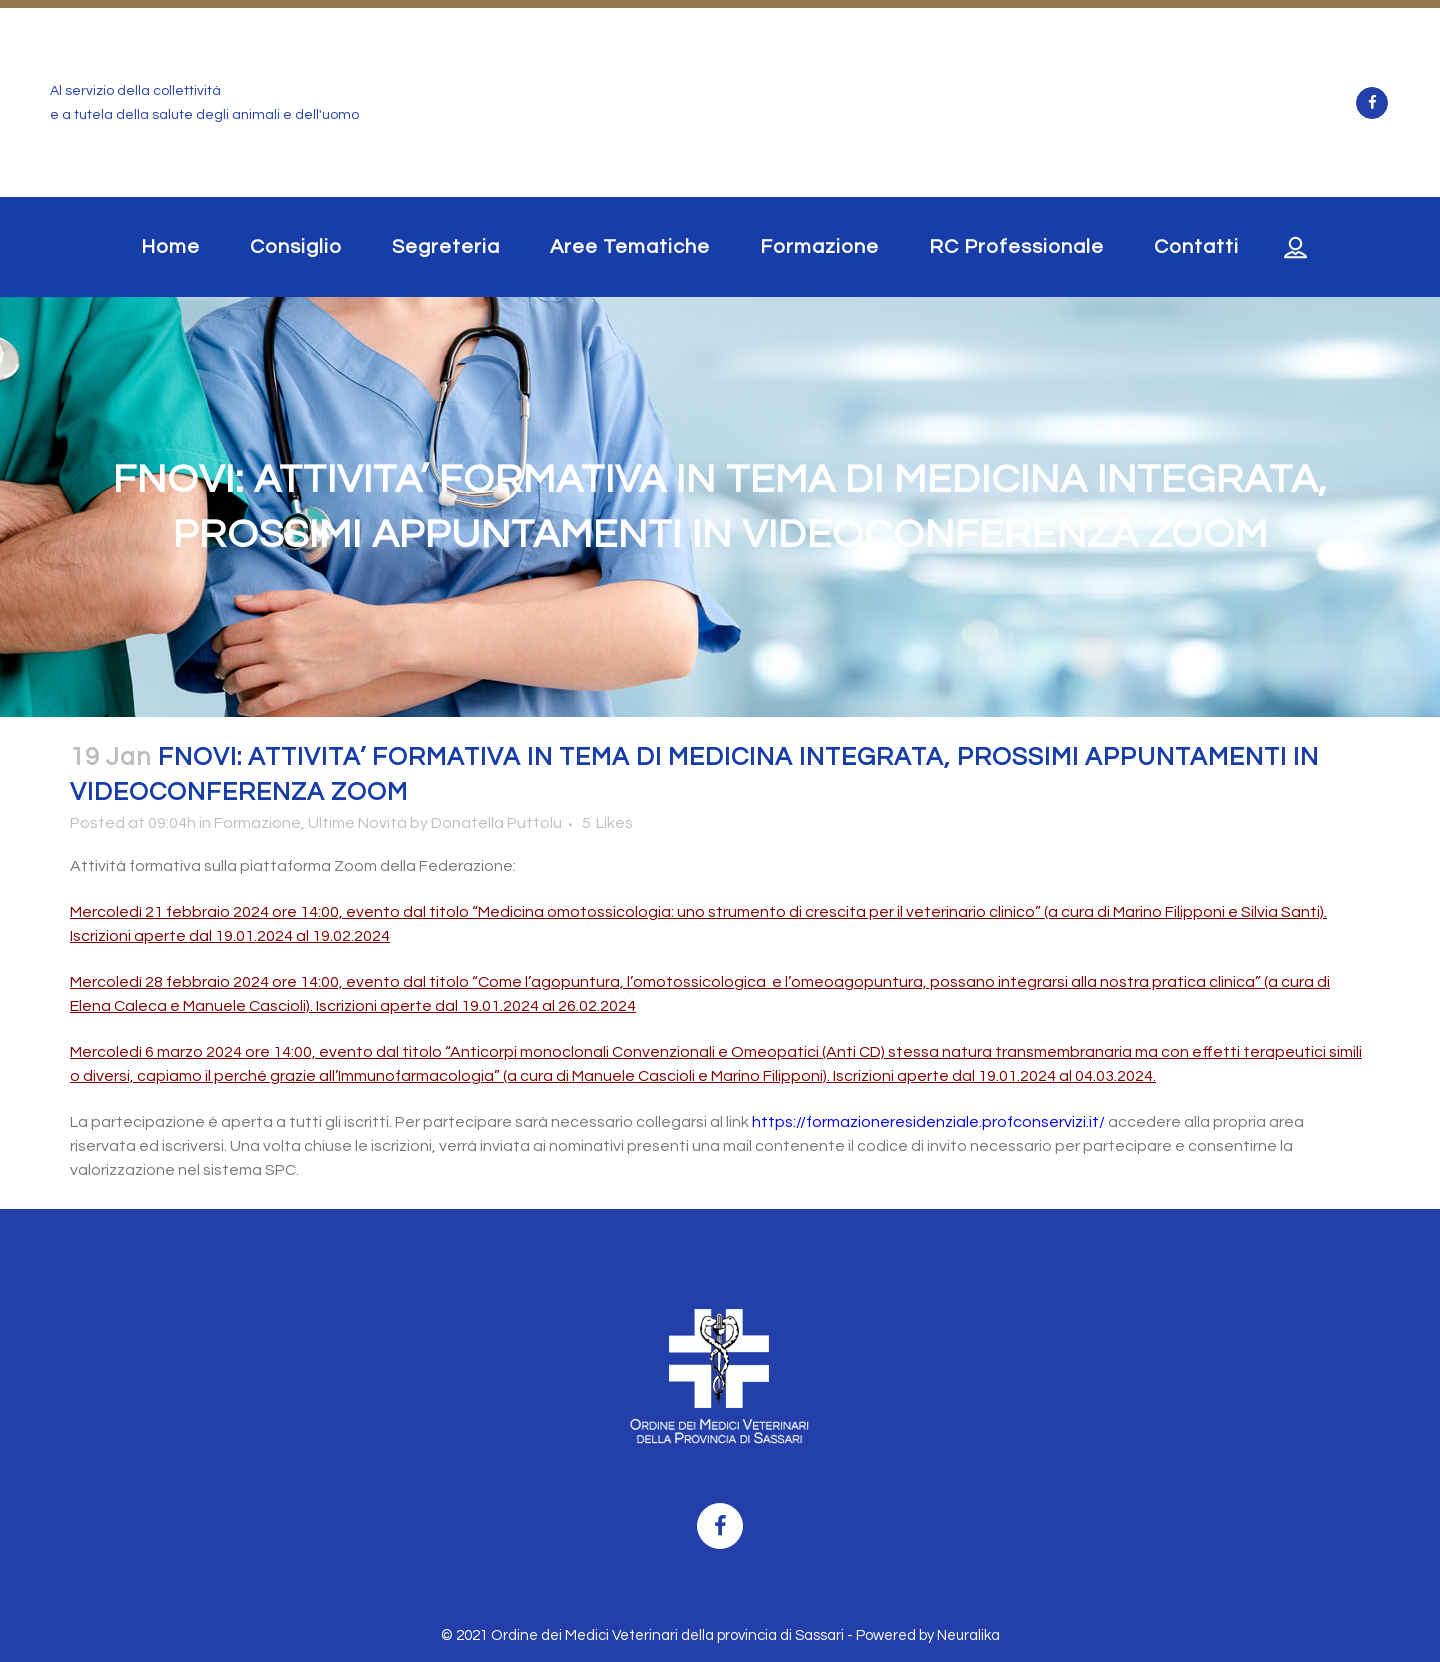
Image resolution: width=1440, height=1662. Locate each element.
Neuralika (968, 1635)
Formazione (257, 823)
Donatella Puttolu (496, 823)
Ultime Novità (357, 823)
